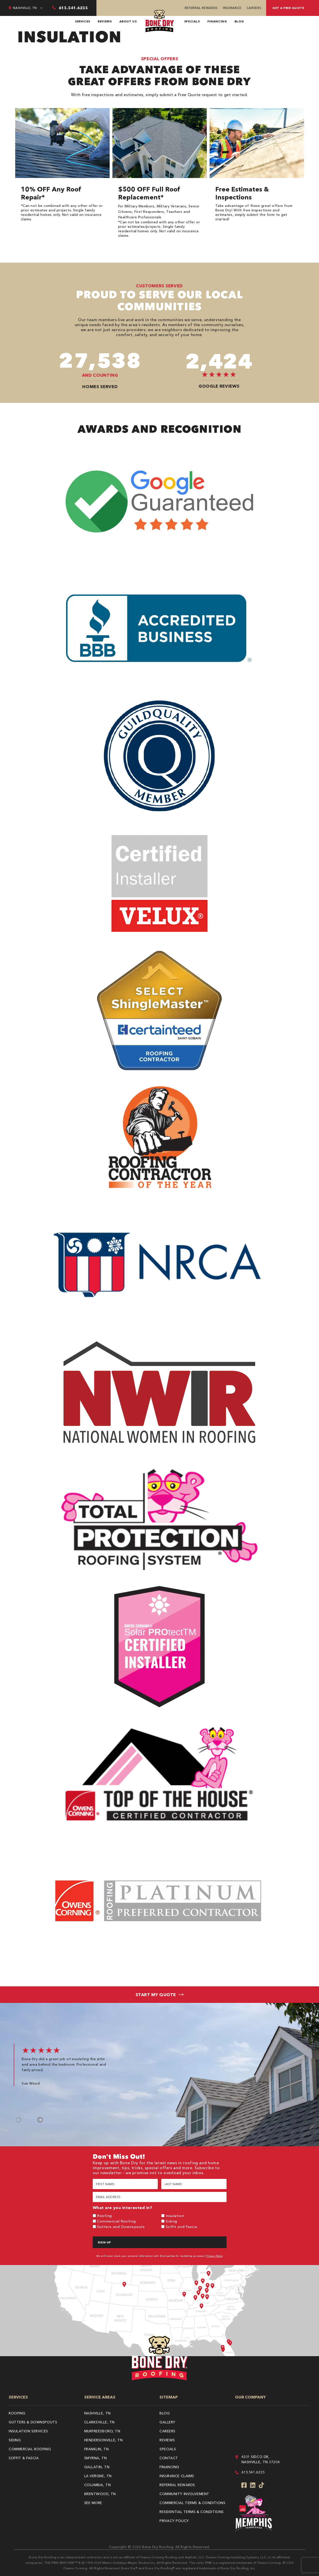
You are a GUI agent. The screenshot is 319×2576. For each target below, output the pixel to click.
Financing (217, 21)
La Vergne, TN (98, 2476)
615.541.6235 (253, 2472)
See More (93, 2503)
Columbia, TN (97, 2485)
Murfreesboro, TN (102, 2431)
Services (82, 21)
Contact (169, 2458)
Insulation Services (28, 2431)
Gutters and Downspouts (121, 2226)
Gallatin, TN (97, 2467)
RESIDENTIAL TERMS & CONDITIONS (192, 2512)
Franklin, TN (96, 2449)
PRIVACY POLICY (174, 2520)
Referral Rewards (201, 8)
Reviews (105, 21)
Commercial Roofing (116, 2221)
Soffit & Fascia (24, 2458)
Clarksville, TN (99, 2422)
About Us (128, 21)
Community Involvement (184, 2494)
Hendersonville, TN (103, 2440)
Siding (171, 2221)
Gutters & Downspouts (33, 2422)
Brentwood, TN (100, 2494)
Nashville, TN (97, 2413)
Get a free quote (288, 8)
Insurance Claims (177, 2476)
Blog (239, 21)
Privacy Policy (214, 2256)
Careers (253, 8)
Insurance (232, 8)
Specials (192, 21)
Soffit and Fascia (181, 2226)
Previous (19, 2120)
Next (40, 2120)
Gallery (167, 2422)
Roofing (104, 2215)
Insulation (175, 2215)
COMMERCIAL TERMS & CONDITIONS (192, 2503)
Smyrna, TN (95, 2458)
